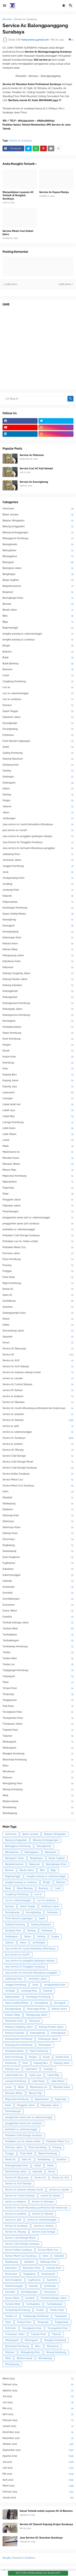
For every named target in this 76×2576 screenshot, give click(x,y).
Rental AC (38, 1289)
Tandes (38, 1652)
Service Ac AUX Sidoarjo (38, 1366)
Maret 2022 (38, 2485)
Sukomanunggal (38, 1575)
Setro (38, 1491)
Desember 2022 (38, 2432)
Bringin (38, 645)
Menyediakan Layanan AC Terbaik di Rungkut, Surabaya (18, 195)
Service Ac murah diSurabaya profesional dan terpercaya (38, 1408)
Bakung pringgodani (38, 526)
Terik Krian (38, 1706)
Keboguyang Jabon (38, 955)
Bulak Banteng (38, 663)
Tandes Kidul (38, 1658)
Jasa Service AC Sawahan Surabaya (41, 2537)
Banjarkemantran (38, 586)
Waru (38, 1765)
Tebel (38, 1682)
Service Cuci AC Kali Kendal (36, 468)
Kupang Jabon (38, 1080)
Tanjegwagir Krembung (38, 1670)
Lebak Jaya (38, 1110)
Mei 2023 (38, 2408)
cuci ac (38, 687)
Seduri (38, 1319)
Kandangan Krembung (38, 907)
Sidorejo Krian (38, 1533)
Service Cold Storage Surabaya (38, 1468)
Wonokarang (38, 1807)
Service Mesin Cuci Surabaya (38, 1485)
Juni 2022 (38, 2468)
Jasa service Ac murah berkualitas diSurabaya (38, 824)
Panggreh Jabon (38, 1199)
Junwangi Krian (38, 890)
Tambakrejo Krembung (38, 1646)
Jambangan (38, 818)
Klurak (38, 1050)
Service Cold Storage (38, 1456)
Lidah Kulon (38, 1128)
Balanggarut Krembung (38, 538)
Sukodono (38, 1569)
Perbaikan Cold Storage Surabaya (38, 1235)
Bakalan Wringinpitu (38, 520)
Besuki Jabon (38, 610)
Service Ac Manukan (38, 1402)
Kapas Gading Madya (38, 914)
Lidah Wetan (38, 1134)
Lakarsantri (38, 1092)
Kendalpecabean (38, 1027)
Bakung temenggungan (38, 532)
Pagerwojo (38, 1188)
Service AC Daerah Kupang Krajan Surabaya (46, 2524)
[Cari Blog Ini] (35, 399)
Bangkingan (38, 574)
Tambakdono (38, 1634)
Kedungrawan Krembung (38, 1003)
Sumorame (38, 1605)
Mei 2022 (38, 2474)
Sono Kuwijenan (38, 1557)
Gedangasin (38, 782)
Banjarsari (38, 592)
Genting (38, 794)
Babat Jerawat (38, 514)
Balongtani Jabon (38, 568)
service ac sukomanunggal (38, 1432)
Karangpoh (38, 925)
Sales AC (38, 1295)
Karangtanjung (38, 931)
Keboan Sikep (38, 949)
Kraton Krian (38, 1056)
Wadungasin (38, 1748)
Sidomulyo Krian (38, 1527)
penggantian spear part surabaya (38, 1223)
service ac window (38, 1444)
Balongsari (38, 562)
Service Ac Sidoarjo (38, 1420)
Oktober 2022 (38, 2444)
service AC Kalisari (38, 1390)
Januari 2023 (38, 2426)
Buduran (38, 651)
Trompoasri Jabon (38, 1724)
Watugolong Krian (38, 1783)
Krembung (38, 1062)
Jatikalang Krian (38, 854)
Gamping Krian (38, 765)
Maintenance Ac (38, 1152)
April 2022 (38, 2480)
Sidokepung (38, 1503)
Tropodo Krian (38, 1730)
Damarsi (38, 705)
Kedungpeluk (38, 997)
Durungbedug (38, 729)
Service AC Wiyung (38, 1450)
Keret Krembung (38, 1039)
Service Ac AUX (38, 1360)
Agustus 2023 (38, 2390)
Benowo (38, 604)
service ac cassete (38, 1378)
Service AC (38, 1354)
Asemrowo (38, 508)
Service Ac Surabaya (25, 19)
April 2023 (38, 2414)
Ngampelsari (38, 1181)
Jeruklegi (38, 884)
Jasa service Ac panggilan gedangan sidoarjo (38, 836)
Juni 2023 (38, 2402)
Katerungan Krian (38, 937)
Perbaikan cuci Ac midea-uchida (38, 1241)
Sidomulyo (38, 1521)
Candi (38, 675)
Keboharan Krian (38, 961)
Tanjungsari (38, 1676)
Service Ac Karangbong (34, 481)
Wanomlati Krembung (38, 1759)
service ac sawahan (38, 1414)
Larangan (38, 1098)
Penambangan (38, 1211)
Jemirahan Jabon (38, 860)
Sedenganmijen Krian (38, 1313)
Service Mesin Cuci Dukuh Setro (18, 232)
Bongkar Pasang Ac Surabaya (19, 2557)
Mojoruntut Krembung (38, 1176)
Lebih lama (65, 284)
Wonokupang (38, 1813)
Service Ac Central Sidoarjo (38, 1384)
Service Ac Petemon (32, 455)
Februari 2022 (38, 2491)
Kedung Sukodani (38, 985)
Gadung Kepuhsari (38, 759)
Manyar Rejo (38, 1170)
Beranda (7, 19)
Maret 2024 (38, 2378)
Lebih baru (11, 284)
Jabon (38, 812)
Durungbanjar (38, 723)
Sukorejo (38, 1581)
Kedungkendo (38, 991)
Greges (38, 800)
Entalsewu (38, 735)
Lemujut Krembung (38, 1122)
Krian (38, 1068)
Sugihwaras (38, 1563)
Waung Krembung (38, 1789)
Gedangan (38, 776)
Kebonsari (38, 967)
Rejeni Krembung (38, 1283)
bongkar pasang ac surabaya (38, 639)
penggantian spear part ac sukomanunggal (38, 1217)
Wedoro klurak (38, 1801)
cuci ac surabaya (38, 699)
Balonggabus (38, 556)
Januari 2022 (38, 2497)
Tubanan (38, 1736)
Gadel (38, 747)
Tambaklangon (38, 1640)
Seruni (38, 1342)
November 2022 (38, 2438)
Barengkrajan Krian (38, 598)
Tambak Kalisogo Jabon (38, 1622)
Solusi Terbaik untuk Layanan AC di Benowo (46, 2510)
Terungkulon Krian (38, 1712)
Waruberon (38, 1771)
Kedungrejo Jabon (38, 1009)
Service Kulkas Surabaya (38, 1474)
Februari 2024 (38, 2384)
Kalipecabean (38, 902)
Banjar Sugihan (38, 580)
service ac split (38, 1426)
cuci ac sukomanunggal (38, 693)
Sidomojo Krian (38, 1515)
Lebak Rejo (38, 1116)
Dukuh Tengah (38, 711)
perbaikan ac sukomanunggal (38, 1229)
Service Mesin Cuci (38, 1479)
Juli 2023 (38, 2396)
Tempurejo (38, 1694)
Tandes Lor (38, 1664)
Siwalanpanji (38, 1551)
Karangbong (38, 919)
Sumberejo (38, 1587)
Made (38, 1146)
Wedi (38, 1795)
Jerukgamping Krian (38, 878)
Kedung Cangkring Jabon (38, 973)
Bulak (38, 657)
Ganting (38, 770)
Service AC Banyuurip (38, 1348)
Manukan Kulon (38, 1158)
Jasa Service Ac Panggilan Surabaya (38, 842)
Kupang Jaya (38, 1086)
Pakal (38, 1194)
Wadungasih (38, 1741)
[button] (4, 6)
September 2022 (38, 2450)
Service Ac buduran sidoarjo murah (38, 1372)
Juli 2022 (38, 2462)
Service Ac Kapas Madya (54, 192)
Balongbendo (38, 544)
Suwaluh (38, 1616)
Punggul (38, 1271)
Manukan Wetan (38, 1164)
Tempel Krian (38, 1688)
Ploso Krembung (38, 1259)
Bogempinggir (38, 627)
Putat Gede (38, 1277)
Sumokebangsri (38, 1599)
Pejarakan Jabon (38, 1205)
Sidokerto (38, 1509)
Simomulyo (38, 1539)
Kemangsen (38, 1021)
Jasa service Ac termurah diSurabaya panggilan (38, 848)
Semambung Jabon (38, 1330)
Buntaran (38, 669)
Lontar (38, 1140)
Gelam (38, 788)
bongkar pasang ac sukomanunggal (38, 634)
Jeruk (38, 872)
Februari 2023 (38, 2420)
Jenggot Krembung (38, 866)
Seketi (38, 1325)
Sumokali (38, 1593)
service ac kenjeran (38, 1396)
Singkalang (38, 1545)
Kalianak (38, 896)
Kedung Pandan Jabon (38, 979)
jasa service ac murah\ (38, 830)
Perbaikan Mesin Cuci (38, 1247)
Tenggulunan (38, 1700)
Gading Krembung (38, 753)
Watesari (38, 1777)
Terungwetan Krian (38, 1718)
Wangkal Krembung (38, 1753)
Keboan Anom (38, 943)
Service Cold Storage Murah (38, 1461)
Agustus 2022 (38, 2456)
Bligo (38, 622)
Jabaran (38, 806)
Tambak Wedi (38, 1628)
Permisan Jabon (38, 1253)
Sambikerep (38, 1301)
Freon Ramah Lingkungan (38, 741)
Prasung (38, 1265)
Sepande (38, 1336)
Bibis (38, 616)
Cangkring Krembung (38, 681)
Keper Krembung (38, 1033)
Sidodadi (38, 1497)
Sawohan (38, 1307)
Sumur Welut (38, 1610)
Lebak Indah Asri (38, 1104)
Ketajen (38, 1045)
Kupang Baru (38, 1074)
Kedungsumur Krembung (38, 1015)
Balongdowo (38, 550)
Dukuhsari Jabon (38, 717)
